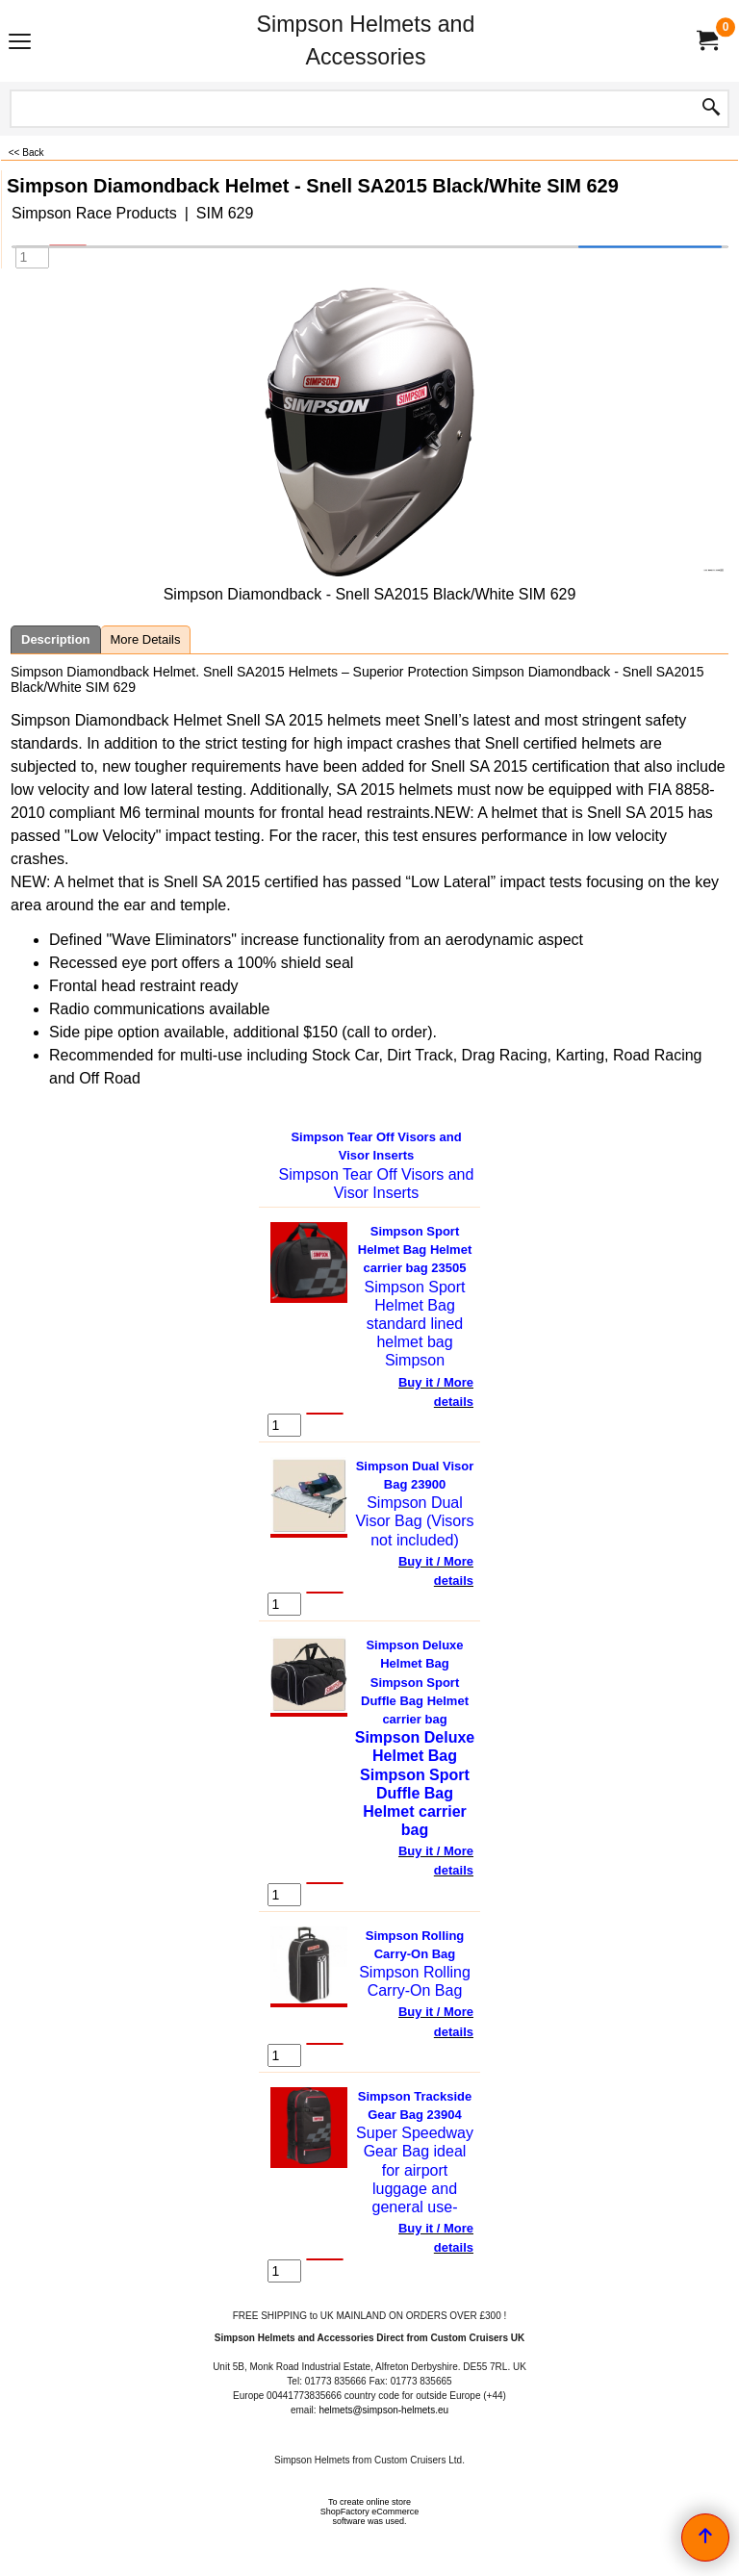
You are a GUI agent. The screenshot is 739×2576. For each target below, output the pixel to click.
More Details (146, 639)
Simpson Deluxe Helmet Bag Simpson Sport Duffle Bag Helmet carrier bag (415, 1682)
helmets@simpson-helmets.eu (383, 2410)
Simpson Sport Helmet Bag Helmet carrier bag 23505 (414, 1249)
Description (55, 639)
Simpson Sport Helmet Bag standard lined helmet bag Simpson (415, 1324)
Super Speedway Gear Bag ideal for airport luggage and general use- (414, 2170)
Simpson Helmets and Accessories (366, 40)
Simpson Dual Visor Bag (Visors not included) (414, 1520)
